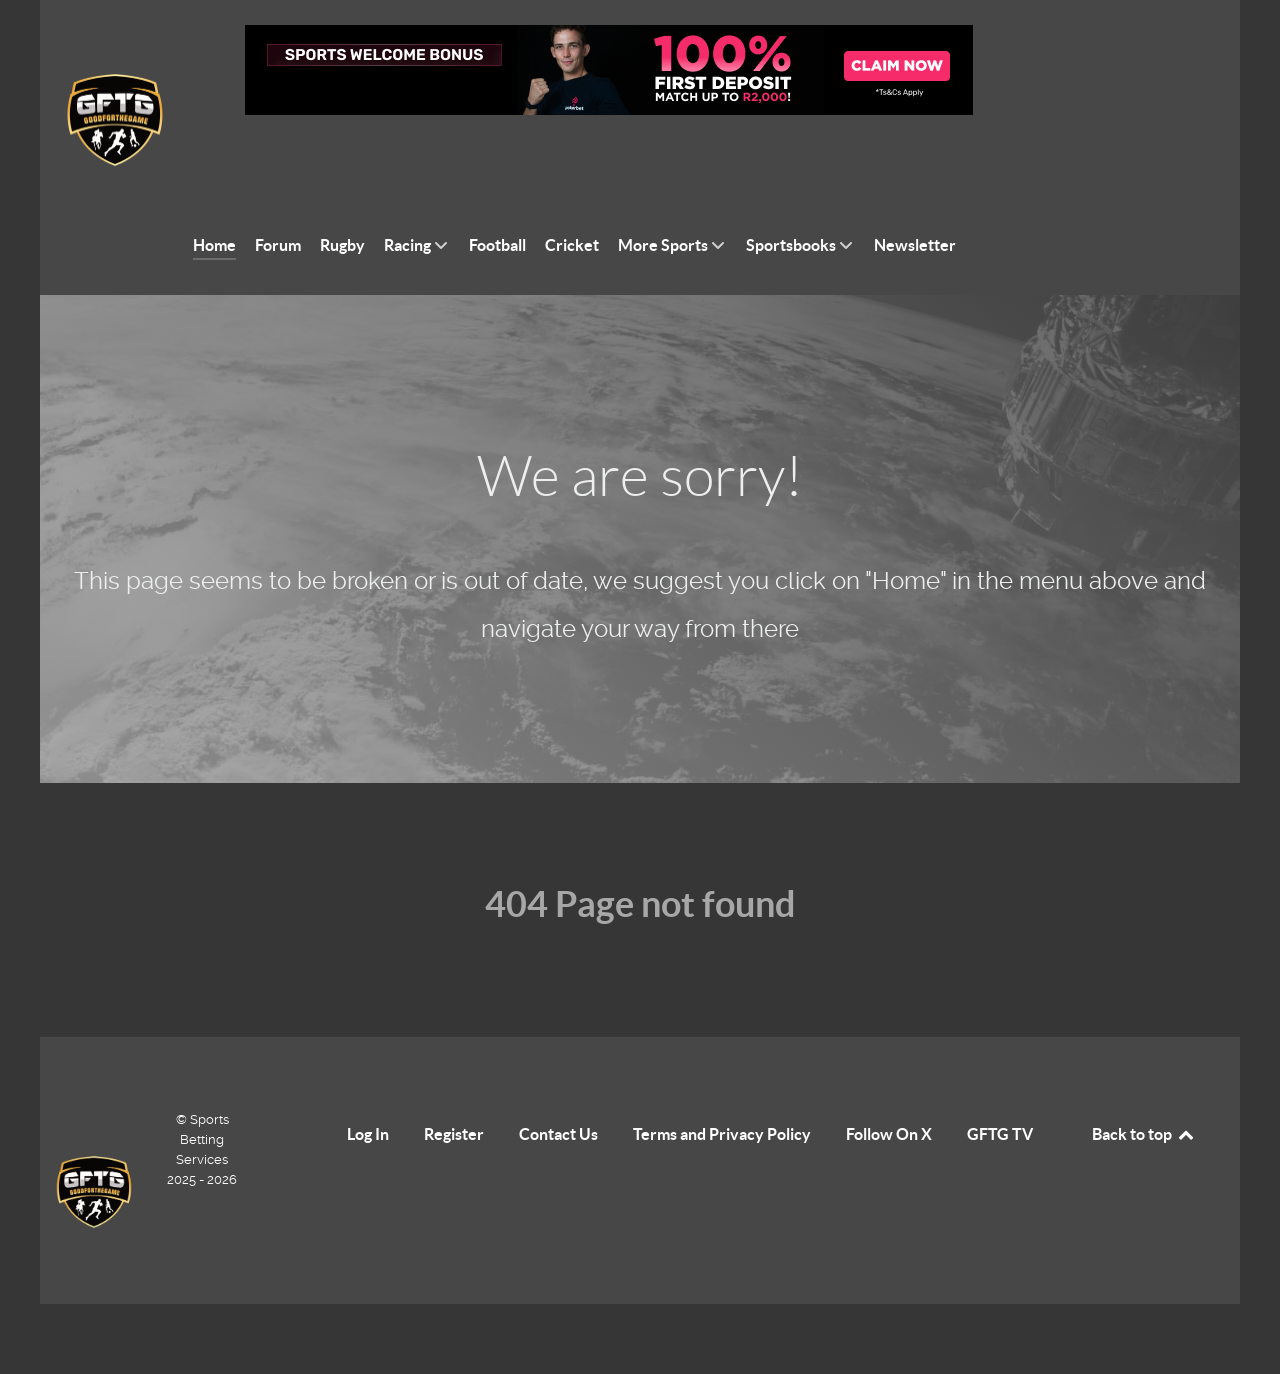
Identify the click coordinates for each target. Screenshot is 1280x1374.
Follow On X (889, 1089)
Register (454, 1089)
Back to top (1144, 1089)
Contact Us (558, 1089)
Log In (368, 1089)
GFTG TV (1000, 1089)
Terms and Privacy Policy (722, 1089)
